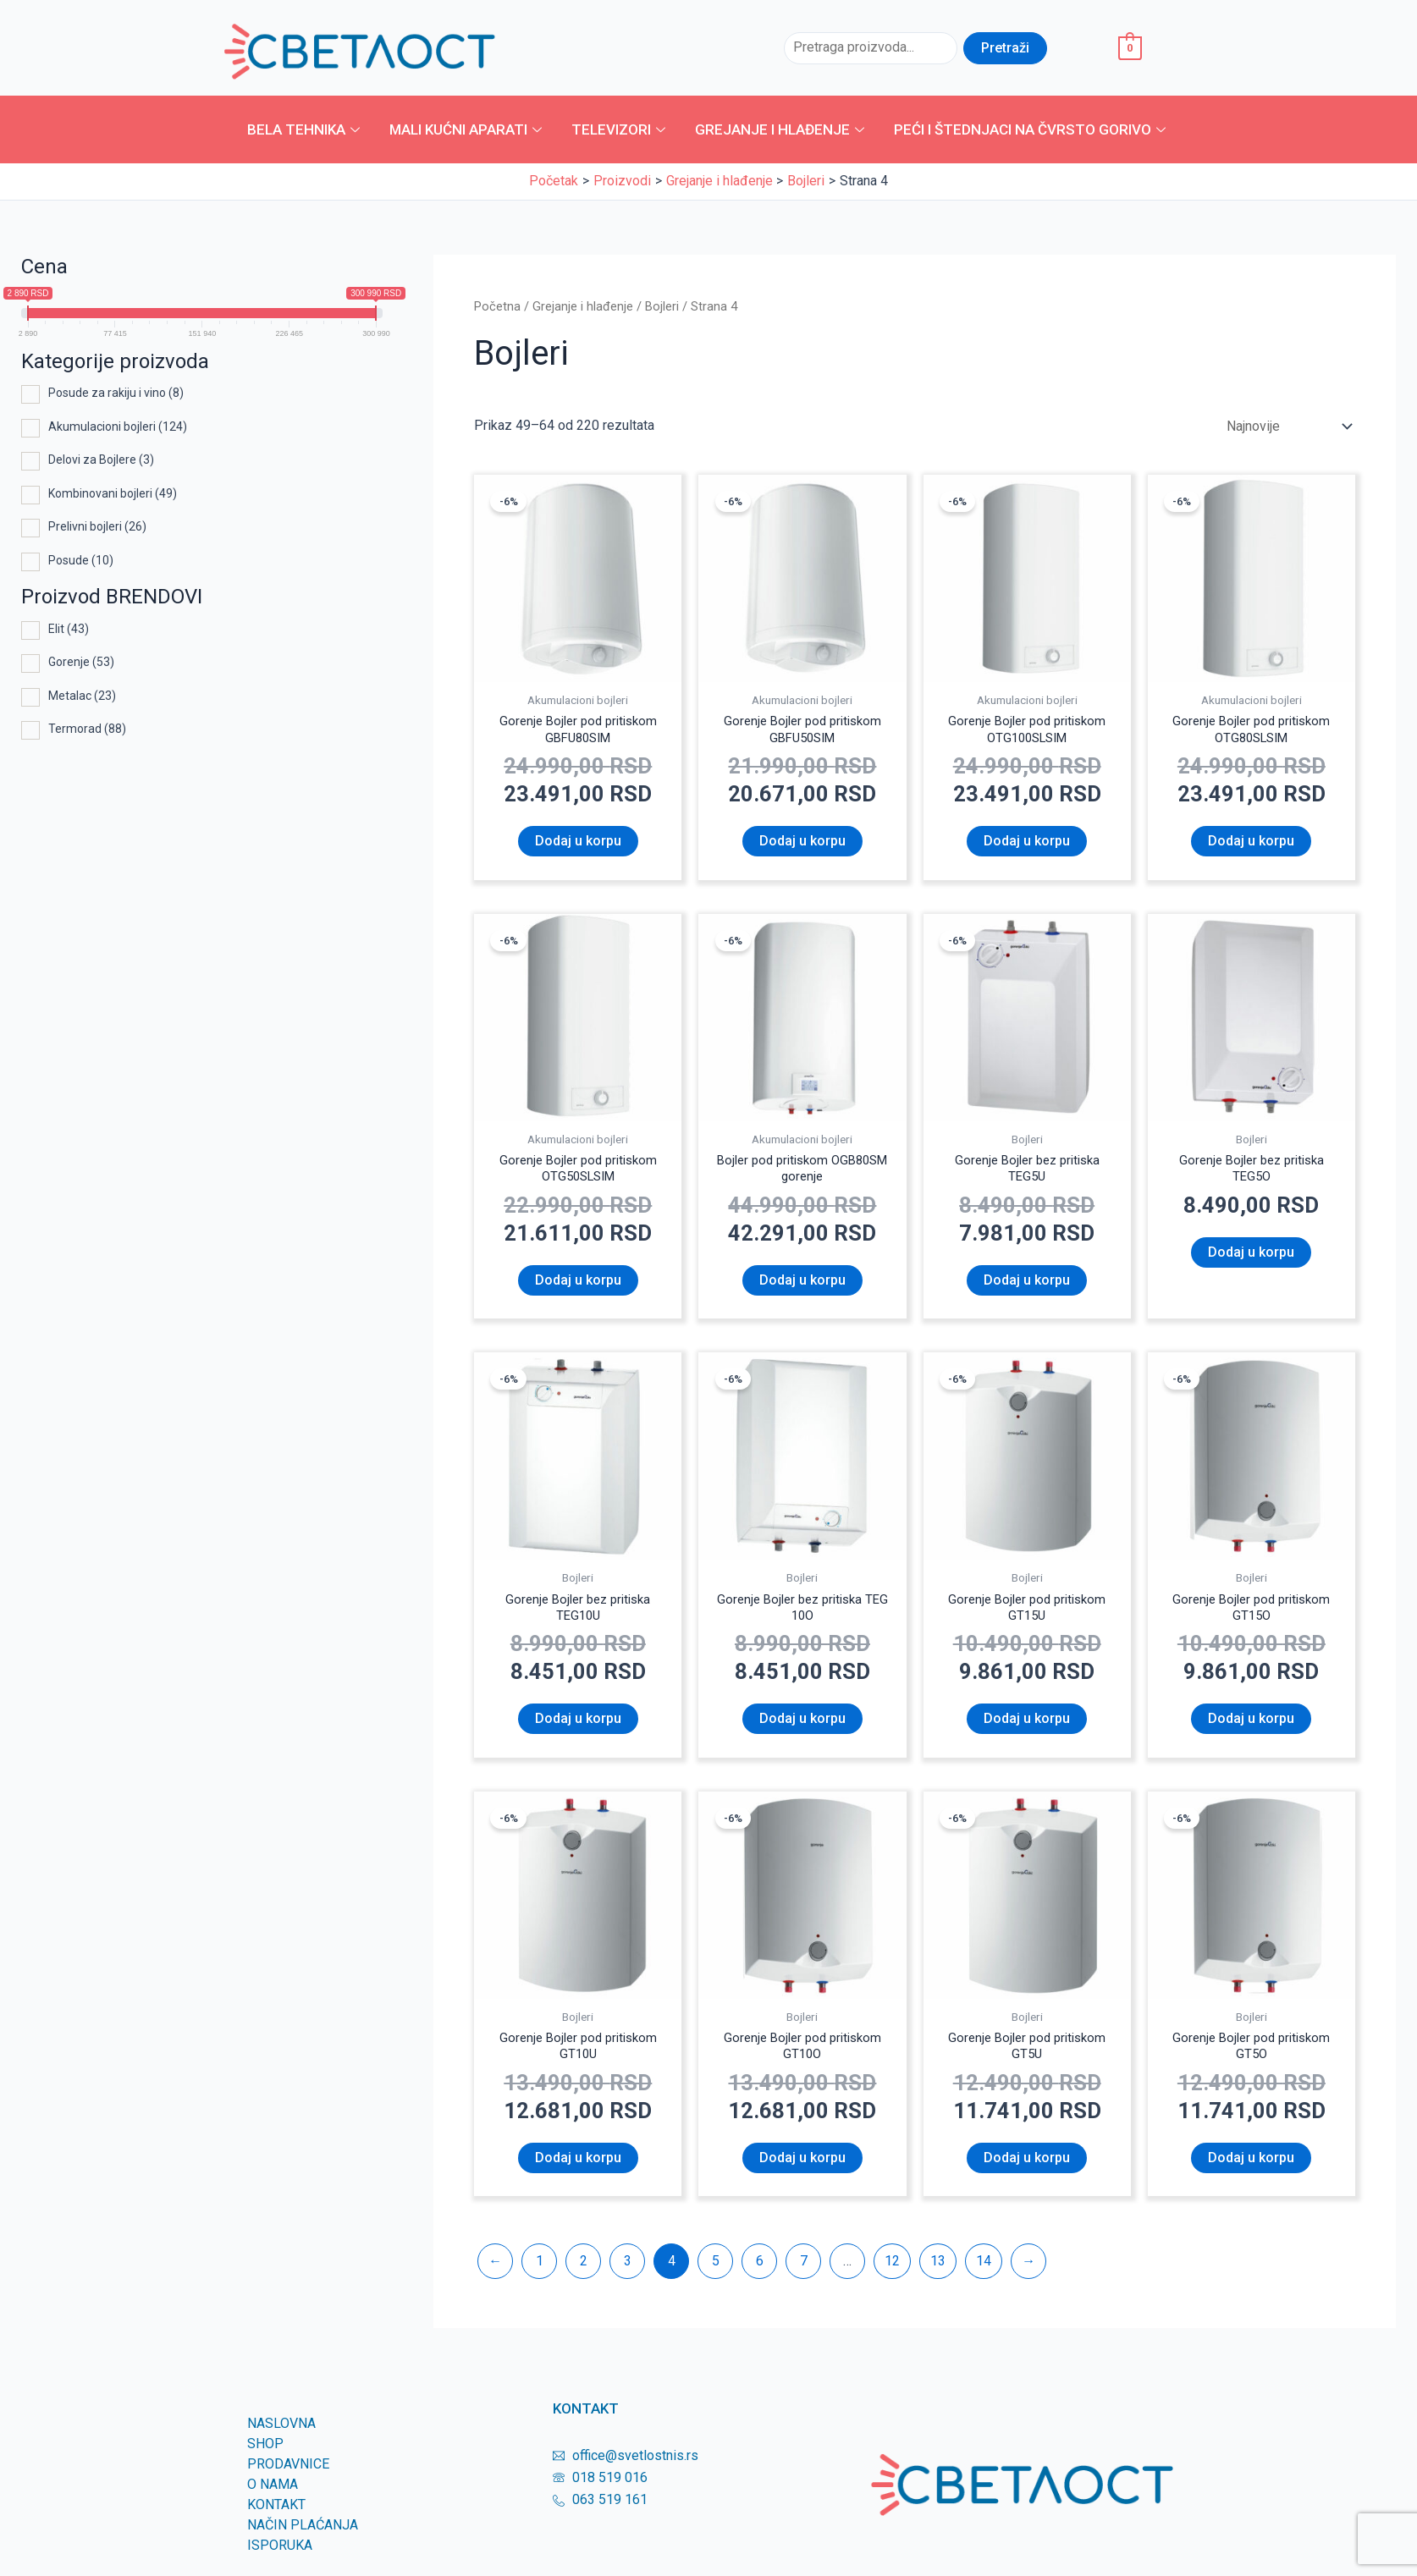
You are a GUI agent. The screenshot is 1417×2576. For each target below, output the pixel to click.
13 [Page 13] (938, 2274)
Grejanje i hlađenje (781, 129)
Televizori (620, 129)
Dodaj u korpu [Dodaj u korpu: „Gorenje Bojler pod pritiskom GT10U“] (578, 2171)
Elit (68, 629)
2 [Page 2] (583, 2274)
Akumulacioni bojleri (117, 426)
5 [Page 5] (716, 2274)
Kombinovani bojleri (112, 493)
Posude (80, 560)
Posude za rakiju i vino (116, 392)
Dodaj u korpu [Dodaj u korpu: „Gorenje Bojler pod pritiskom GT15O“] (1251, 1729)
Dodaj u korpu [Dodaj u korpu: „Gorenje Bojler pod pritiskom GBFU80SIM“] (578, 844)
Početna (497, 306)
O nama (272, 2498)
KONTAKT (276, 2518)
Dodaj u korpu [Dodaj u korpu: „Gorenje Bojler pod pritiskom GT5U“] (1027, 2171)
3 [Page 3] (627, 2274)
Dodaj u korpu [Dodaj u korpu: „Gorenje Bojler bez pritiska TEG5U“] (1027, 1287)
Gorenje (81, 662)
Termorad (87, 728)
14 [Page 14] (983, 2274)
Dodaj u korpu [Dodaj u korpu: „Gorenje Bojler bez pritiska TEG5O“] (1251, 1259)
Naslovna (281, 2437)
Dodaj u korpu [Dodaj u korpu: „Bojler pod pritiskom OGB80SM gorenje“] (802, 1287)
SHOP (265, 2457)
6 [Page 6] (760, 2274)
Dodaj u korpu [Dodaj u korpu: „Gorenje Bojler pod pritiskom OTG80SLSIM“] (1251, 844)
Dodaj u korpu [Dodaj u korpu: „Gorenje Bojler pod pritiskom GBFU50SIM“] (802, 844)
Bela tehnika (305, 129)
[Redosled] (1287, 426)
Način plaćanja (302, 2538)
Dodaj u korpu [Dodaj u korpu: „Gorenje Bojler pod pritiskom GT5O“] (1251, 2171)
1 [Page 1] (539, 2274)
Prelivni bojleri (97, 526)
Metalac (82, 695)
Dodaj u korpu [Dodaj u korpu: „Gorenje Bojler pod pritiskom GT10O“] (802, 2171)
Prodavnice (288, 2477)
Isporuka (279, 2559)
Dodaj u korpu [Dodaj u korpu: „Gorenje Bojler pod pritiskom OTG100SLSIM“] (1027, 844)
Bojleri (662, 306)
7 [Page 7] (804, 2274)
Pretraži (1005, 48)
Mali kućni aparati (467, 129)
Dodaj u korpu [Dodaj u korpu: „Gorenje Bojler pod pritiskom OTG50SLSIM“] (578, 1287)
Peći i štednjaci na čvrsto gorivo (1032, 129)
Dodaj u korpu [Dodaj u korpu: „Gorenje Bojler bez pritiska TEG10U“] (578, 1729)
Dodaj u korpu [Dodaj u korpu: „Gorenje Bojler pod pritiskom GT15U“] (1027, 1729)
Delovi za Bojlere (101, 459)
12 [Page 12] (892, 2274)
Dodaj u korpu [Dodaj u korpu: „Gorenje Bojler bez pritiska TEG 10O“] (802, 1729)
